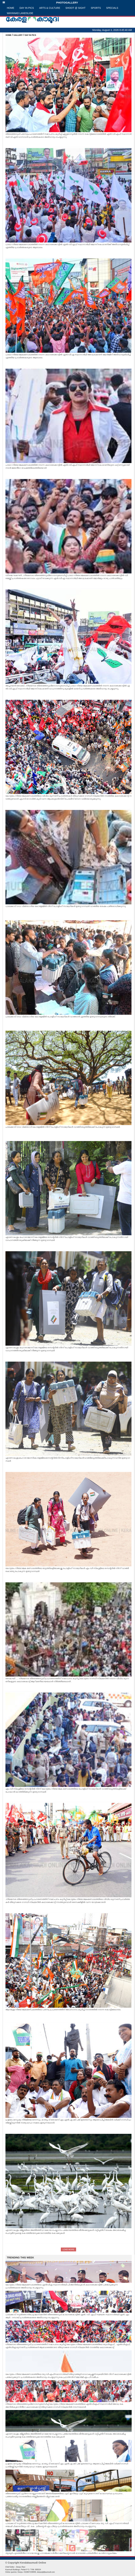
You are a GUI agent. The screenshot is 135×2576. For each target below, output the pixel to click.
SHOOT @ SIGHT (75, 7)
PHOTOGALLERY (40, 2)
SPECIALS (112, 7)
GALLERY (18, 35)
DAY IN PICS (27, 7)
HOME (10, 7)
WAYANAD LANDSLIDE (20, 13)
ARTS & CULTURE (49, 7)
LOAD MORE (68, 2249)
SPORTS (96, 7)
